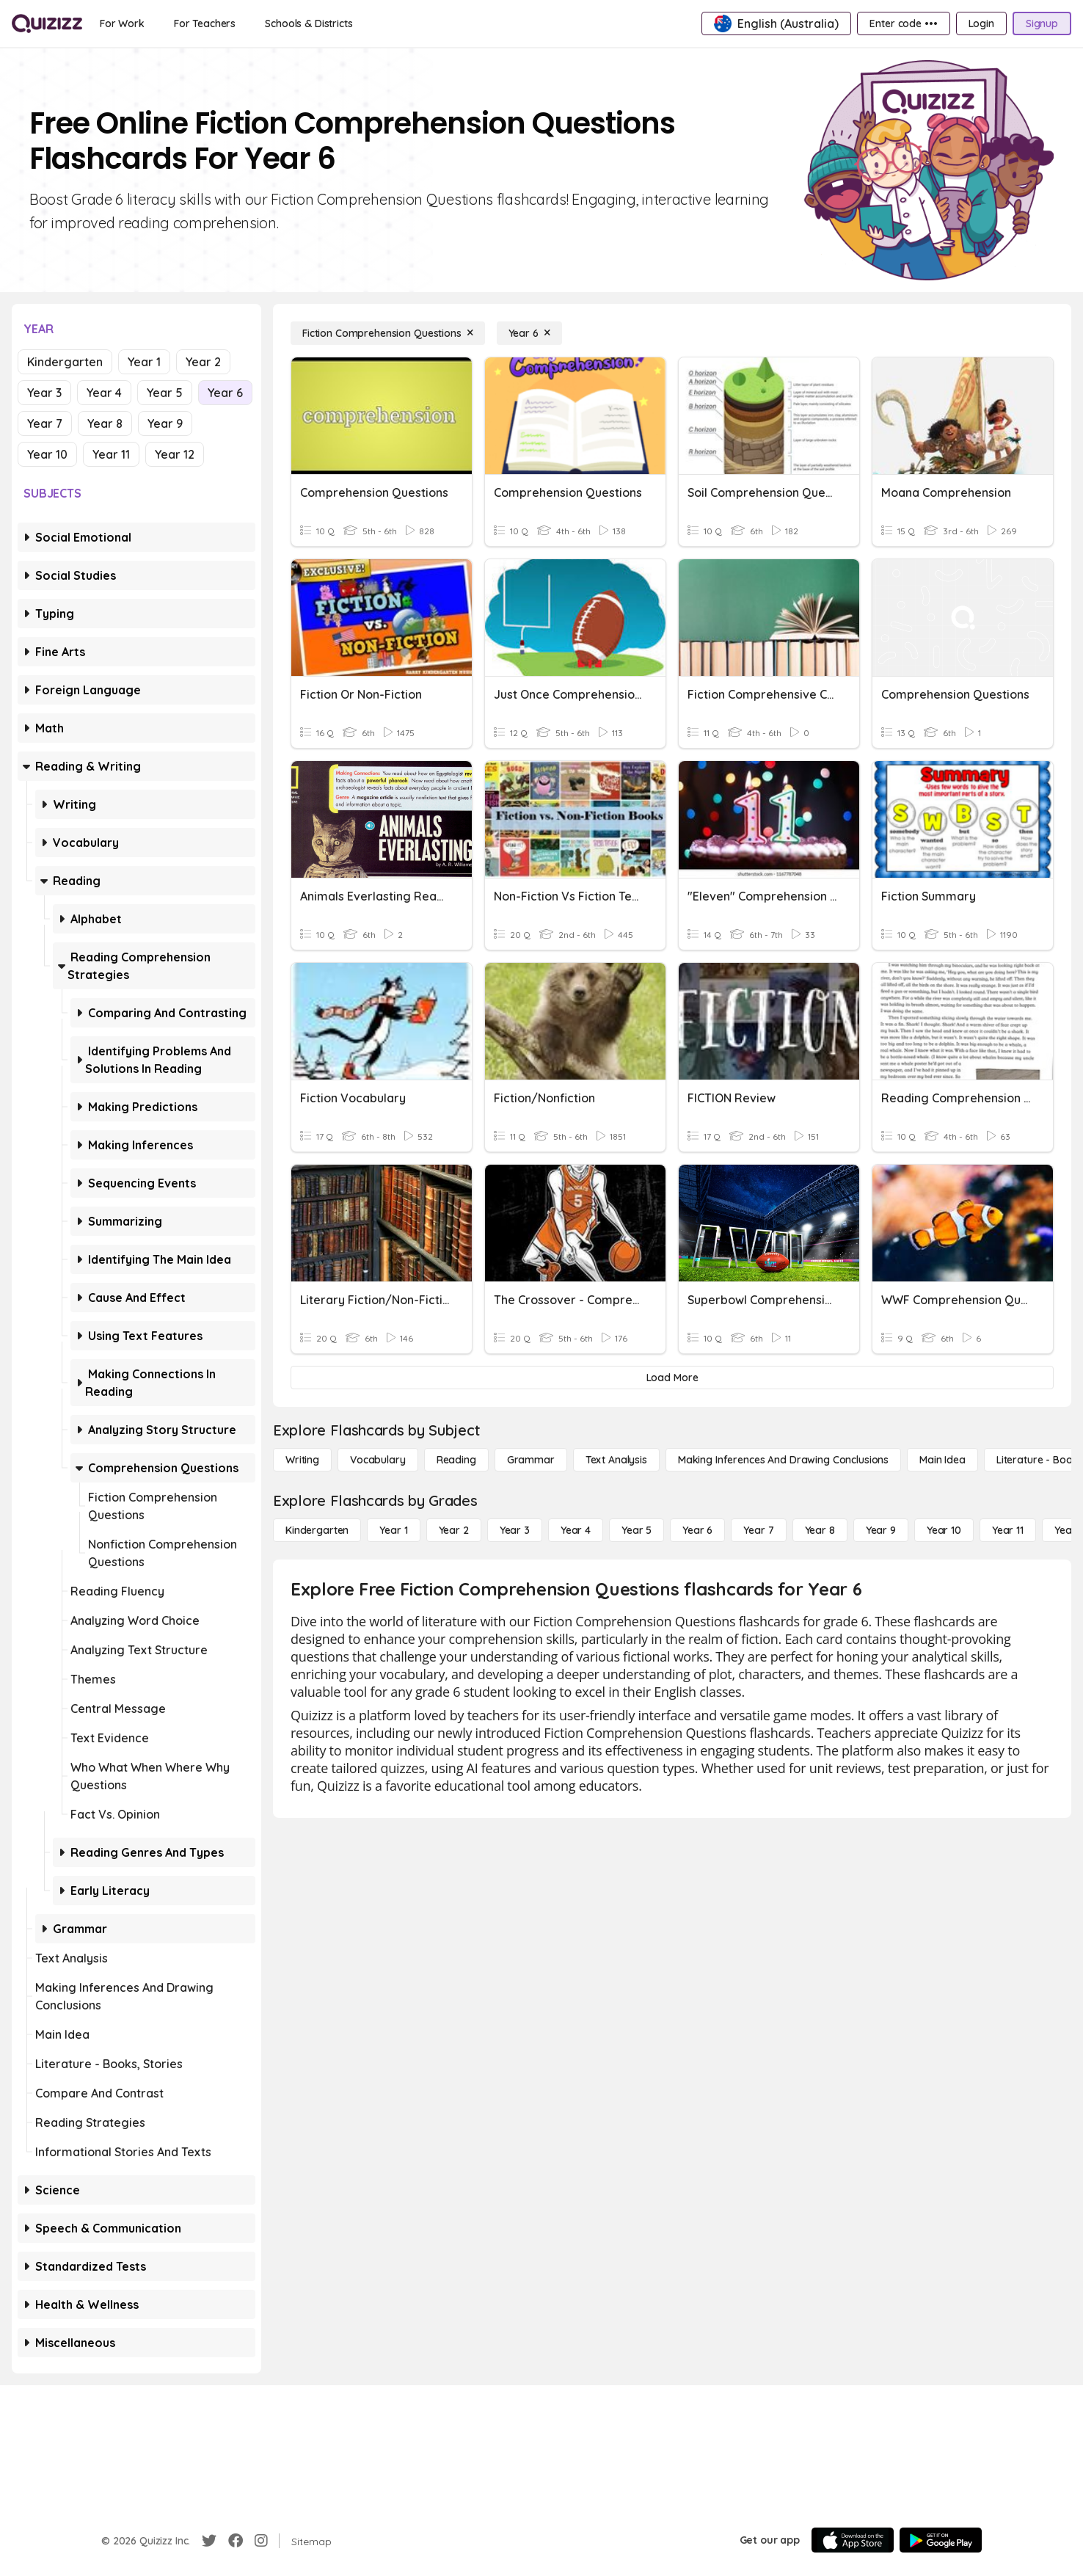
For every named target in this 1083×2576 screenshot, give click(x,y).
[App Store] (853, 2540)
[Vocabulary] (378, 1459)
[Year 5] (636, 1530)
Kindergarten (65, 361)
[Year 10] (944, 1530)
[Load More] (672, 1377)
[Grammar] (531, 1459)
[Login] (981, 23)
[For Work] (122, 23)
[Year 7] (758, 1530)
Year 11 (111, 454)
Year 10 (47, 454)
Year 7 (44, 423)
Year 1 (144, 361)
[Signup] (1042, 23)
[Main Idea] (942, 1459)
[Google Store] (941, 2540)
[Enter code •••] (903, 23)
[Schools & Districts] (308, 23)
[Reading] (456, 1459)
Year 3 (44, 392)
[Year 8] (819, 1530)
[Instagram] (261, 2541)
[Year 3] (514, 1530)
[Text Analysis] (616, 1459)
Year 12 (174, 454)
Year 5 (165, 392)
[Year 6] (529, 333)
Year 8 (105, 423)
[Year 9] (880, 1530)
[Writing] (302, 1459)
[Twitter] (209, 2541)
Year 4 (104, 392)
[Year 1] (393, 1530)
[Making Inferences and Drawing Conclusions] (783, 1459)
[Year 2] (453, 1530)
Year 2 (203, 361)
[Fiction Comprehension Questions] (388, 333)
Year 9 (165, 423)
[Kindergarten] (317, 1530)
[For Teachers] (204, 23)
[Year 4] (575, 1530)
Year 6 (225, 392)
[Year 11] (1008, 1530)
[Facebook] (235, 2541)
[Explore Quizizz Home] (47, 23)
